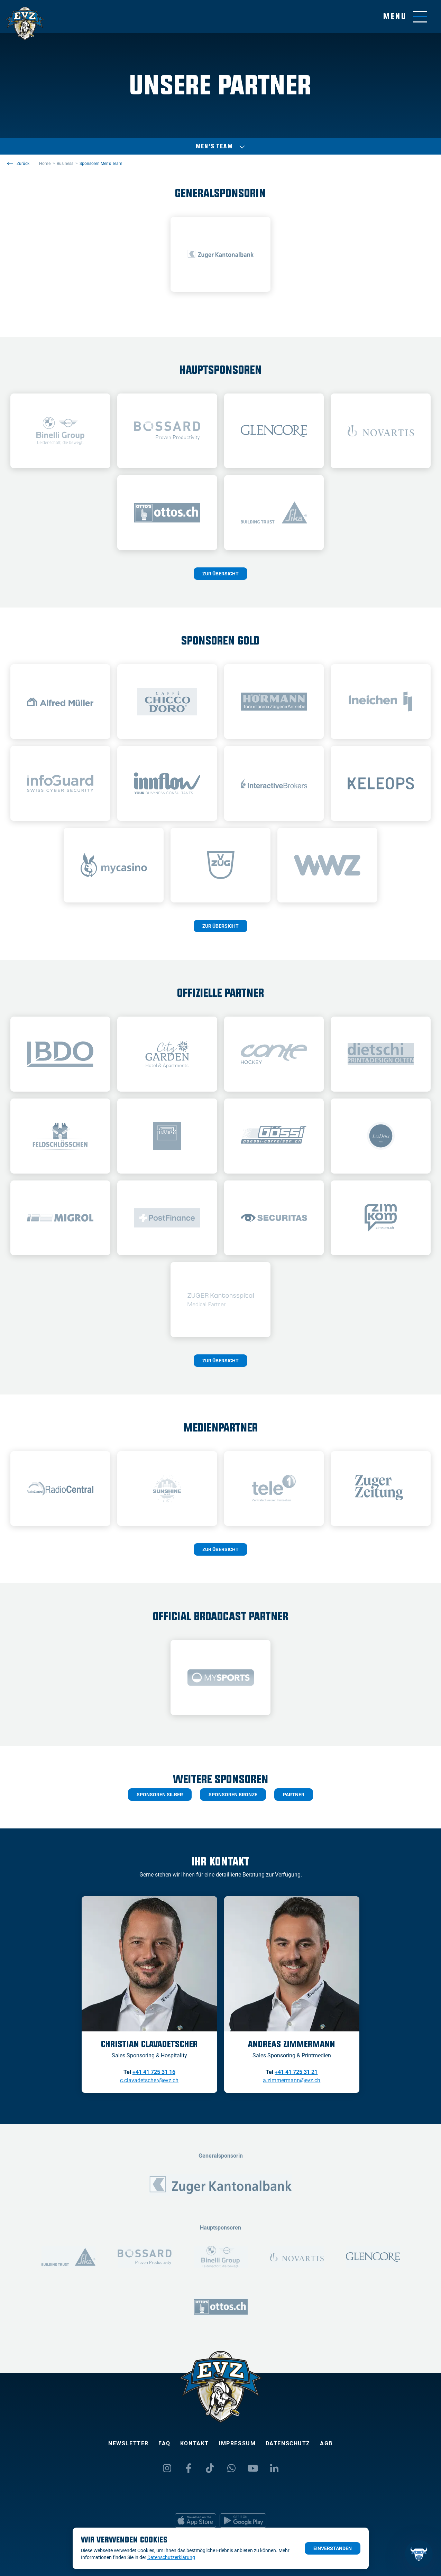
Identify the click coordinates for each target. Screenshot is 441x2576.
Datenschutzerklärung (171, 2557)
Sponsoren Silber (160, 1794)
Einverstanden (332, 2548)
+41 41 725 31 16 (153, 2072)
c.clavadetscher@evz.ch (149, 2080)
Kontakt (194, 2443)
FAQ (164, 2443)
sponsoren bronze (233, 1794)
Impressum (237, 2443)
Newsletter (128, 2443)
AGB (326, 2443)
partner (293, 1794)
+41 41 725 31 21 (296, 2072)
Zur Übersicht (220, 573)
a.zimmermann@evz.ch (291, 2080)
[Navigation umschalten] (405, 16)
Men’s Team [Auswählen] (221, 146)
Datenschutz (288, 2443)
